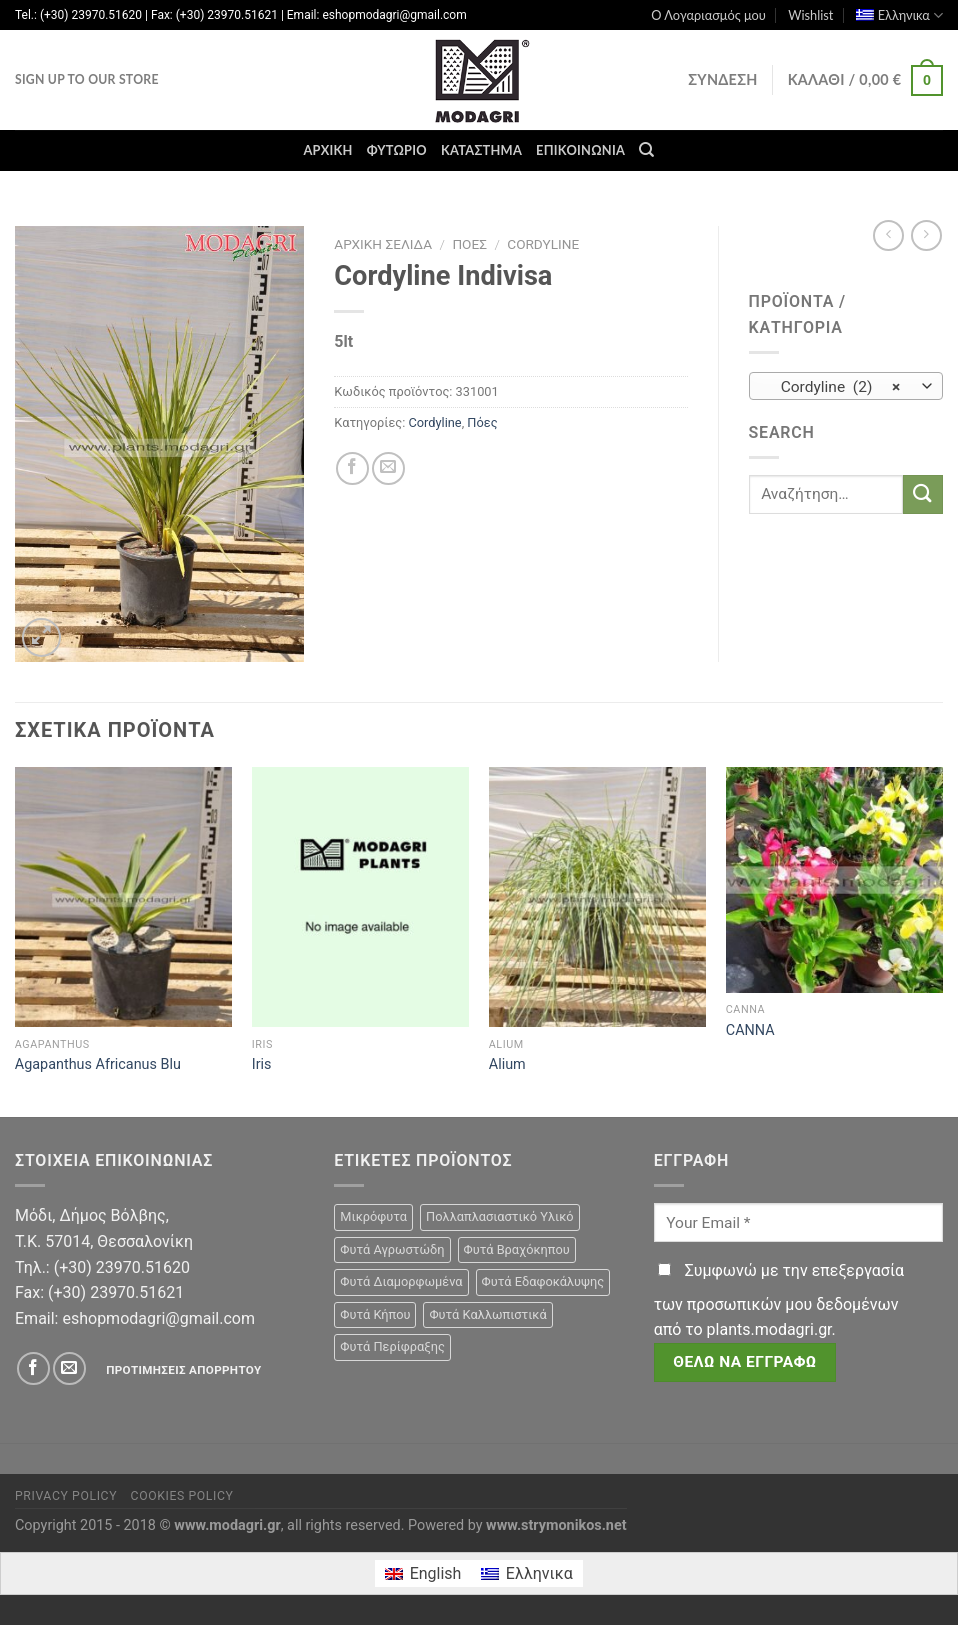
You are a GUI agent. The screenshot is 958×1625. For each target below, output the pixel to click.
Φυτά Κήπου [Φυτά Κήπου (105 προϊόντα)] (375, 1314)
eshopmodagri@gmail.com (158, 1318)
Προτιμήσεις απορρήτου (183, 1370)
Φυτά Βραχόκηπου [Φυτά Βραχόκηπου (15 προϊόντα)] (517, 1249)
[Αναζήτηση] (646, 150)
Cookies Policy (182, 1496)
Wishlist (810, 15)
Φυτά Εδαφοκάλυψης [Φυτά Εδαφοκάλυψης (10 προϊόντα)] (543, 1281)
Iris (262, 1064)
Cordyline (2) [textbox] (834, 387)
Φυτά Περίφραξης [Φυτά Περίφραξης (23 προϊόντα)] (392, 1346)
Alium (507, 1064)
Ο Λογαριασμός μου (708, 15)
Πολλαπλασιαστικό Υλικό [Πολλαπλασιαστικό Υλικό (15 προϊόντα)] (500, 1216)
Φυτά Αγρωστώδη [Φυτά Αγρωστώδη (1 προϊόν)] (392, 1249)
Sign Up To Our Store (87, 79)
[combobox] (846, 386)
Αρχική (327, 150)
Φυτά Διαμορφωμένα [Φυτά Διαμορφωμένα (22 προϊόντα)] (401, 1281)
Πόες (469, 244)
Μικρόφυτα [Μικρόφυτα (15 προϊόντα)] (373, 1216)
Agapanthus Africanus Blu (98, 1064)
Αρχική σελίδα (383, 244)
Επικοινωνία (580, 150)
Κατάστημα (481, 150)
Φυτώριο (397, 150)
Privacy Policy (66, 1496)
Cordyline (543, 244)
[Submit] (923, 494)
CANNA (750, 1030)
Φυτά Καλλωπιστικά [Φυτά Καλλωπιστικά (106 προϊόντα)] (487, 1314)
